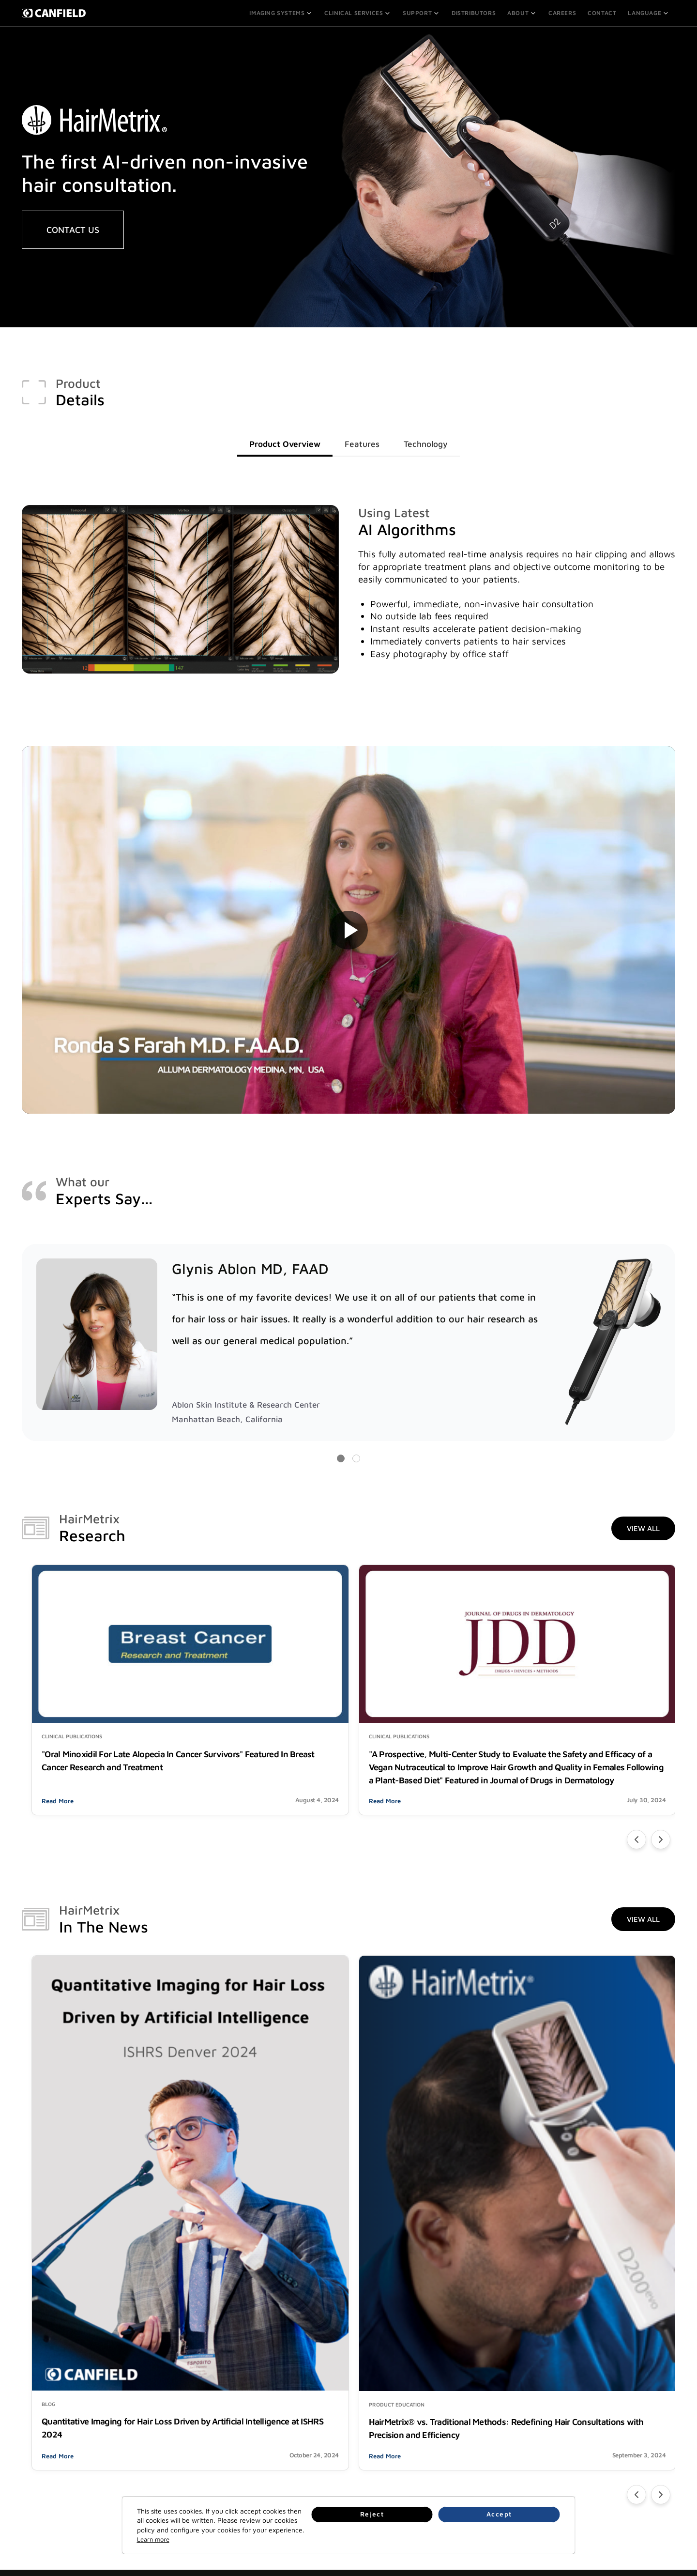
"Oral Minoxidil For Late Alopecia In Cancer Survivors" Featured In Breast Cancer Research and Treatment (122, 1704)
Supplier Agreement (583, 2496)
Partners (34, 2461)
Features (364, 443)
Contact (603, 12)
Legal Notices (574, 2425)
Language (649, 12)
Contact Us (437, 2425)
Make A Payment (180, 2449)
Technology (433, 443)
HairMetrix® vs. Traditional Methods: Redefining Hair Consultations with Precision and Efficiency (326, 2236)
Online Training (177, 2437)
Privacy (565, 2449)
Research (301, 2461)
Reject (482, 2533)
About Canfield (310, 2425)
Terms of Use (574, 2461)
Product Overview (279, 443)
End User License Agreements (598, 2472)
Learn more (348, 2539)
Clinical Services (362, 12)
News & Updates (312, 2449)
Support (424, 12)
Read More (58, 1776)
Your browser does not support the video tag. (348, 930)
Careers (563, 12)
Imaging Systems (287, 12)
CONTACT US (72, 228)
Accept (532, 2533)
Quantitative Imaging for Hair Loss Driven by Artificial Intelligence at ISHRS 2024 (126, 2229)
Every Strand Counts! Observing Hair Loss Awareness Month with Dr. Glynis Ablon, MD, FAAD (526, 2236)
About (524, 12)
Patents (565, 2484)
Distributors (477, 12)
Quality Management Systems (598, 2437)
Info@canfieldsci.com (452, 2461)
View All (643, 1529)
